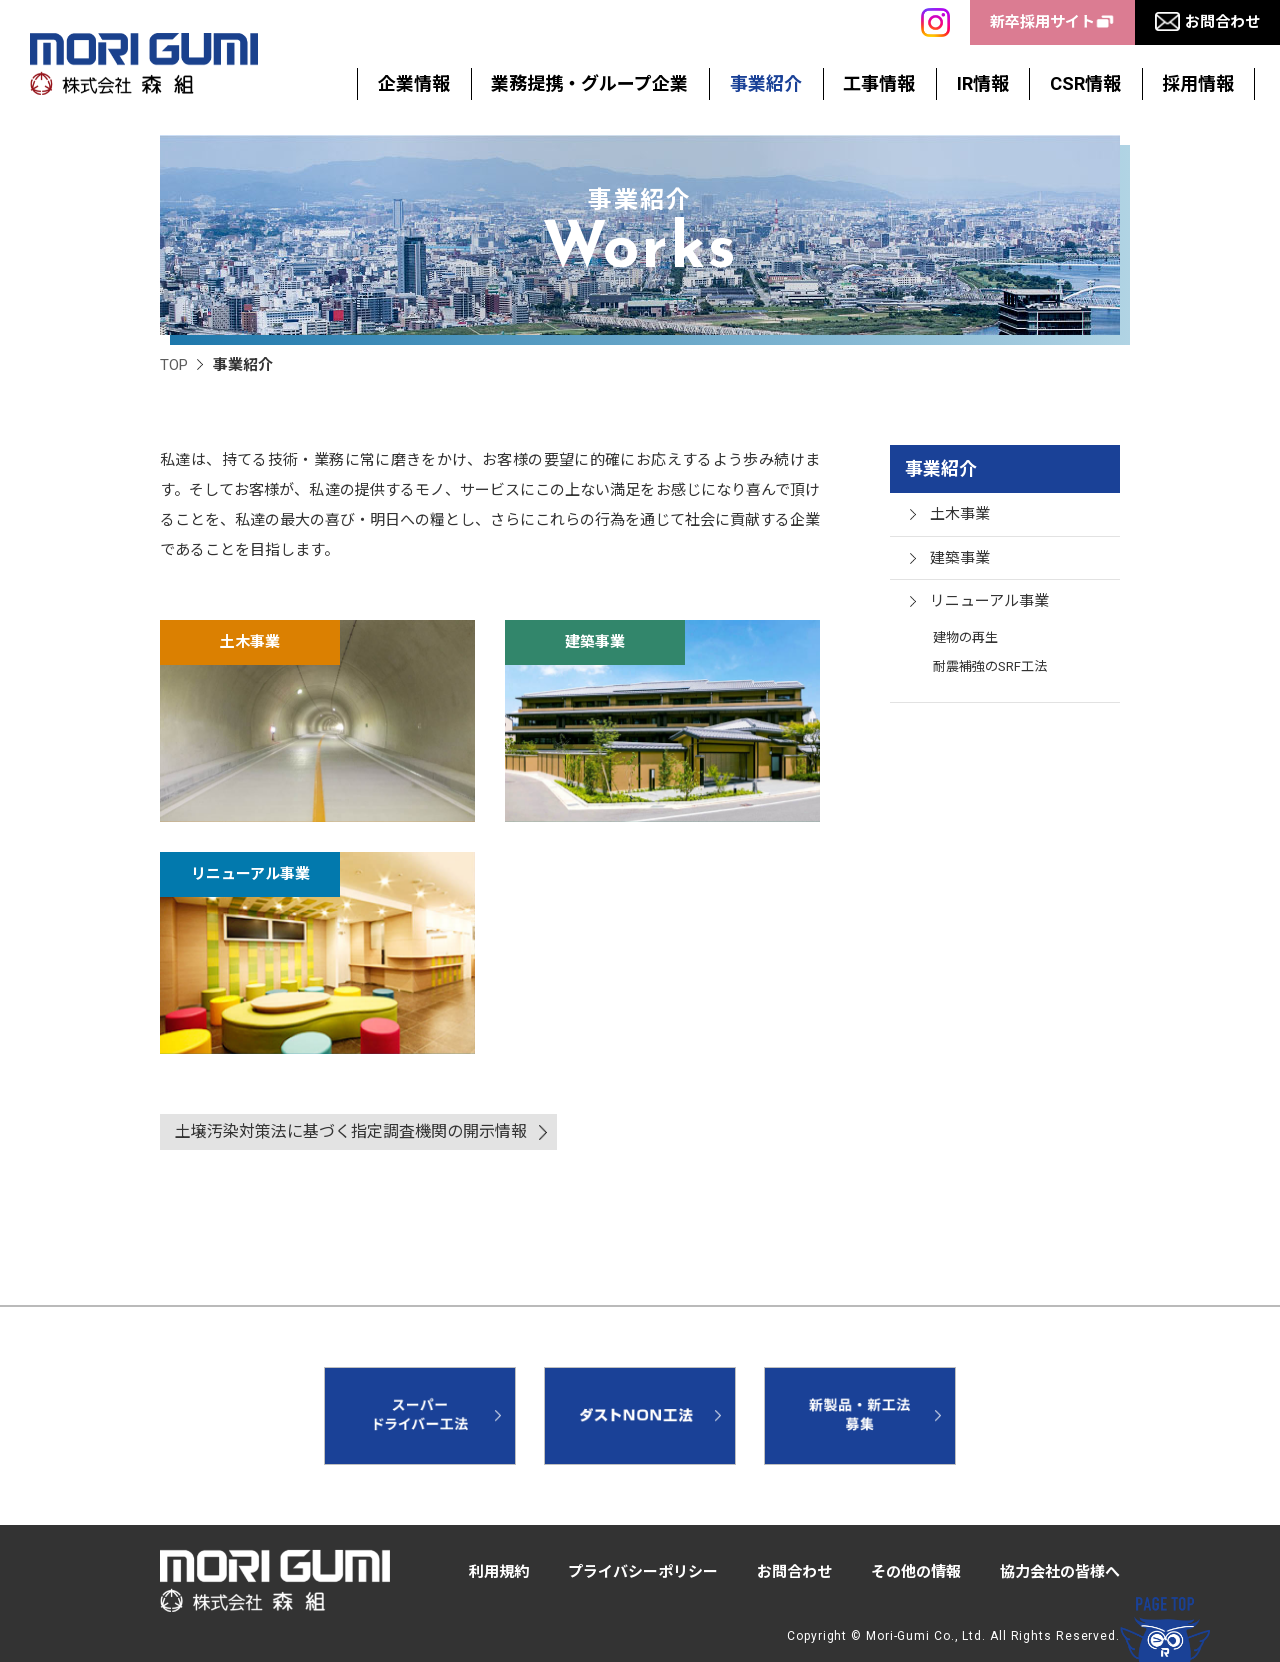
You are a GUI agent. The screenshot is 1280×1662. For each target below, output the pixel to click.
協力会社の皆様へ (1060, 1572)
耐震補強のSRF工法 (990, 666)
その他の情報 (916, 1572)
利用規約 (499, 1572)
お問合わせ (794, 1572)
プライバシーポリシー (643, 1572)
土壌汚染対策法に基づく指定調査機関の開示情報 (351, 1131)
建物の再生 (965, 637)
